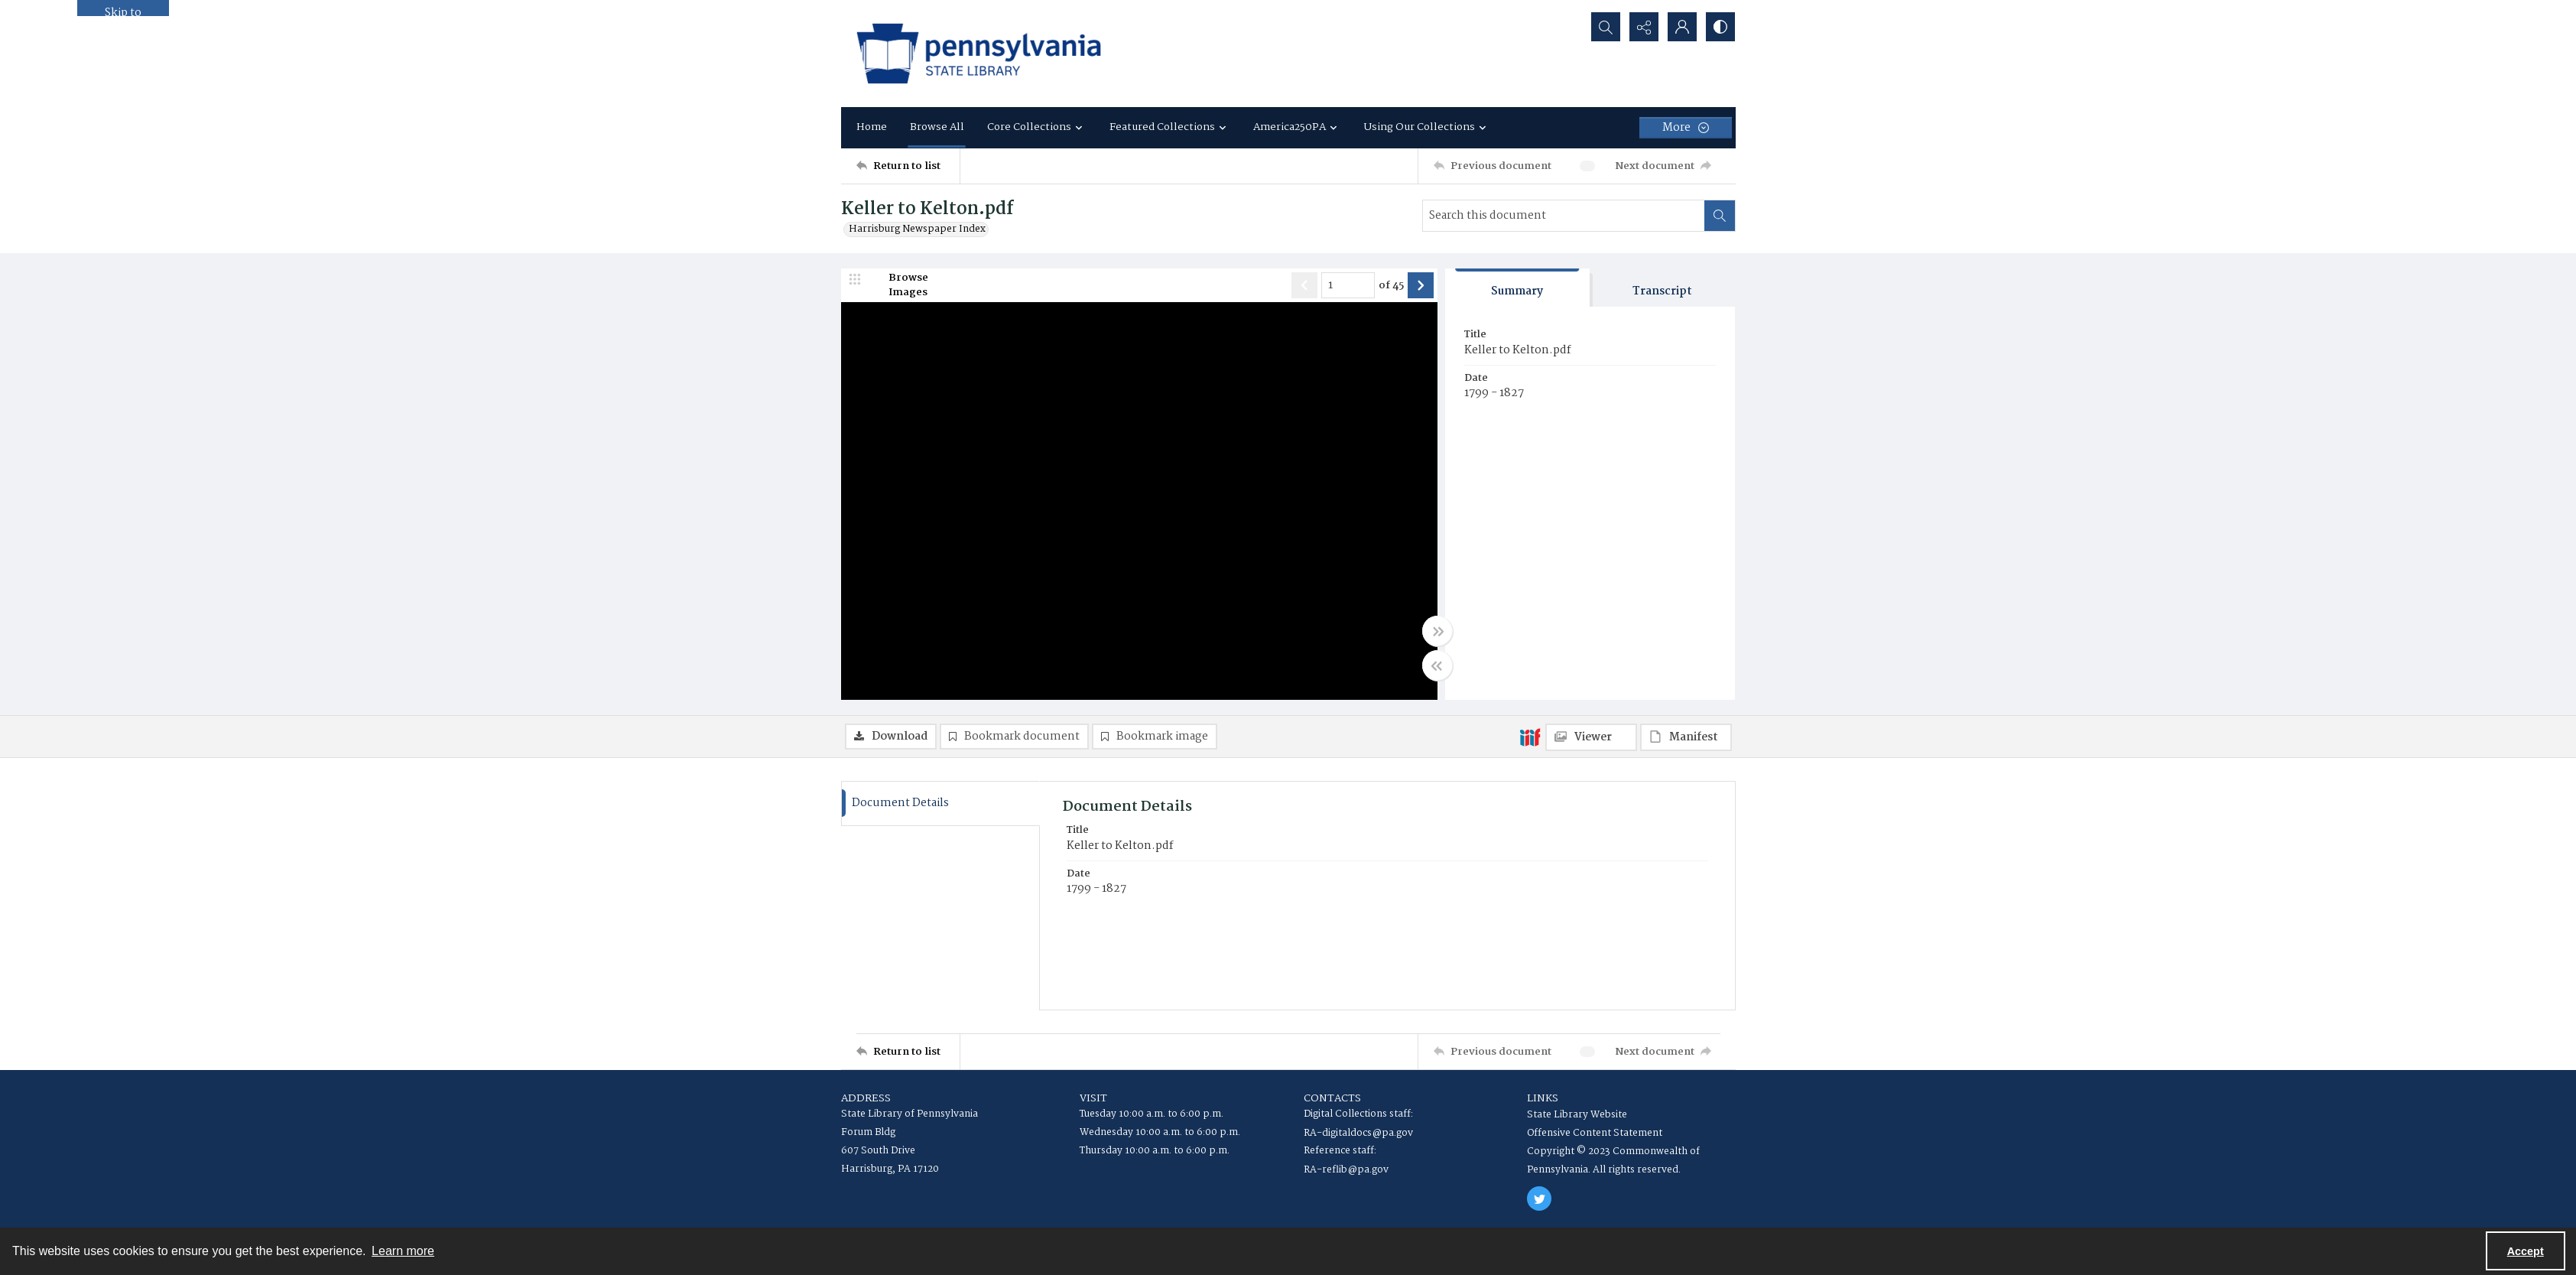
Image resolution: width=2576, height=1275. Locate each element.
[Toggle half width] (1437, 665)
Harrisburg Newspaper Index (917, 229)
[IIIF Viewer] (1591, 737)
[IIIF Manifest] (1686, 737)
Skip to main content (123, 10)
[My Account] (1682, 26)
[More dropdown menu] (1685, 127)
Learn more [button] (403, 1250)
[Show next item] (1421, 285)
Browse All (937, 127)
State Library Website (1577, 1115)
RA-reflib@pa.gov (1346, 1170)
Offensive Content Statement (1594, 1133)
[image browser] (898, 285)
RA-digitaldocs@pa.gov (1358, 1133)
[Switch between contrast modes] (1720, 26)
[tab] (1517, 287)
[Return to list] (908, 166)
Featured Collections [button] (1169, 127)
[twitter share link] (1539, 1198)
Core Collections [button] (1037, 127)
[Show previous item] (1304, 285)
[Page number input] (1348, 285)
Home (871, 127)
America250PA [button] (1297, 127)
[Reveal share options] (1643, 26)
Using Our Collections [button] (1427, 127)
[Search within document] (1719, 215)
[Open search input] (1605, 26)
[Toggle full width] (1437, 631)
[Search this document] (1563, 215)
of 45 (1391, 286)
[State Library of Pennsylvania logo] (978, 53)
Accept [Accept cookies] (2525, 1251)
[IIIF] (1530, 737)
